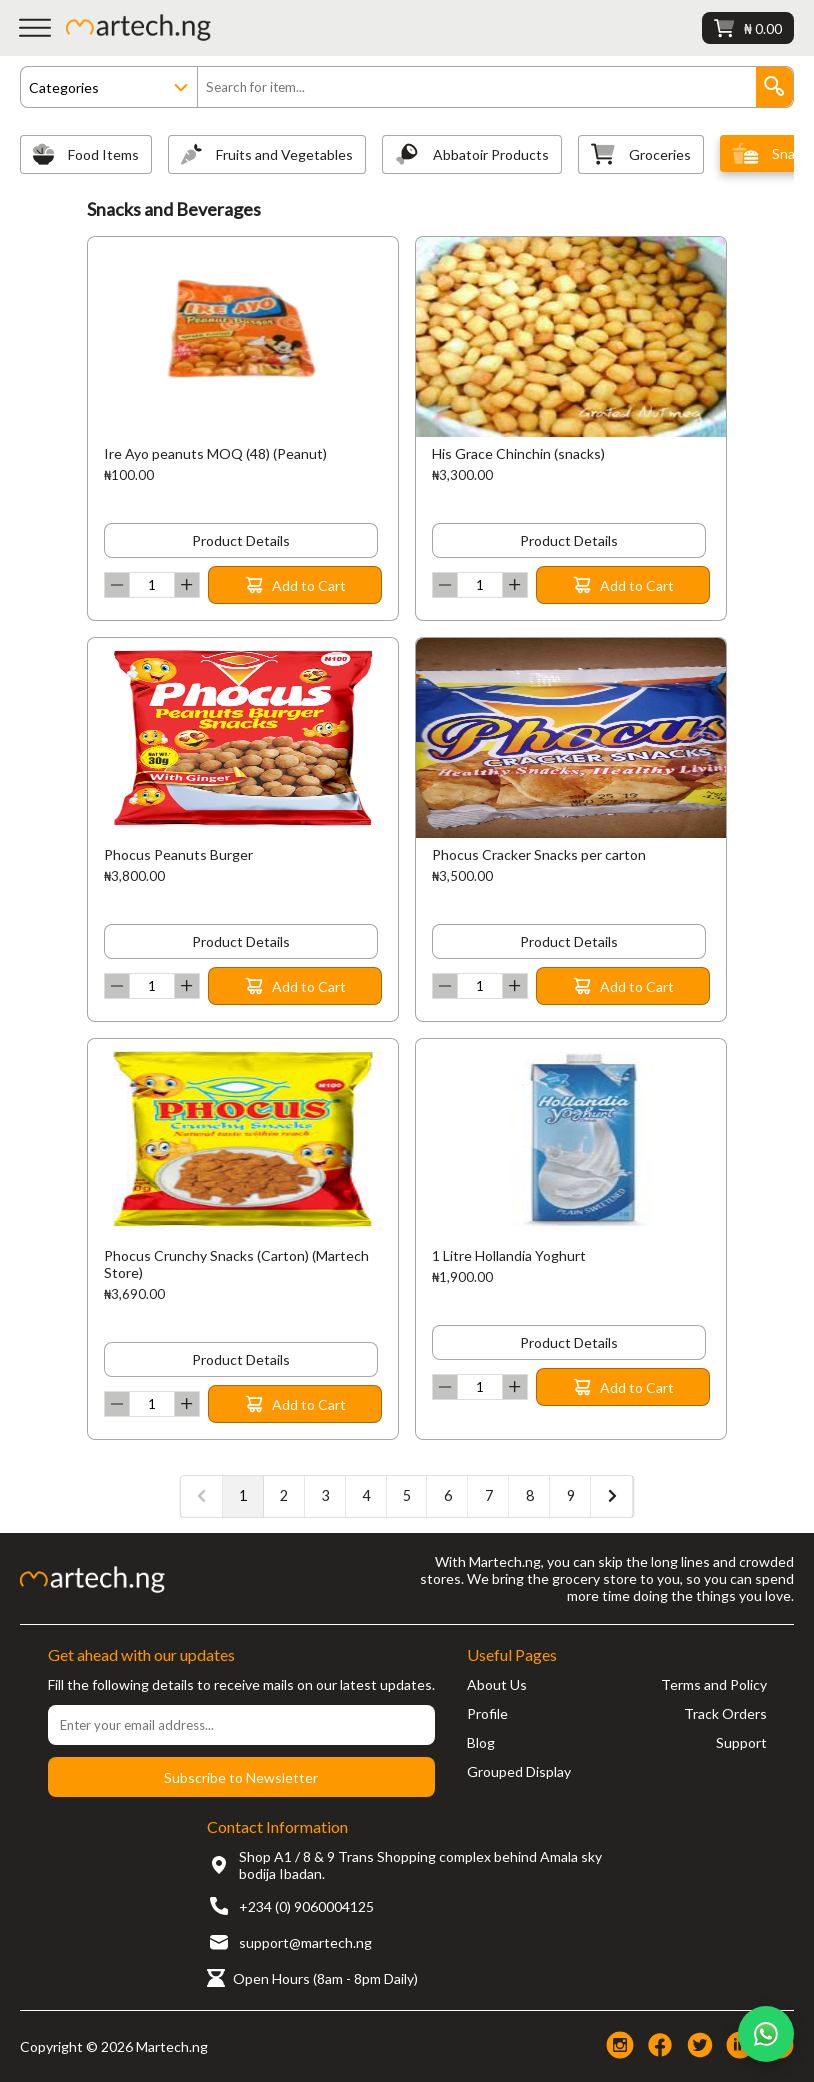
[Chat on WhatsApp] (766, 2034)
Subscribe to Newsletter (241, 1777)
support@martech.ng (305, 1942)
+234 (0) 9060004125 (306, 1906)
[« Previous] (202, 1496)
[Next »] (612, 1496)
